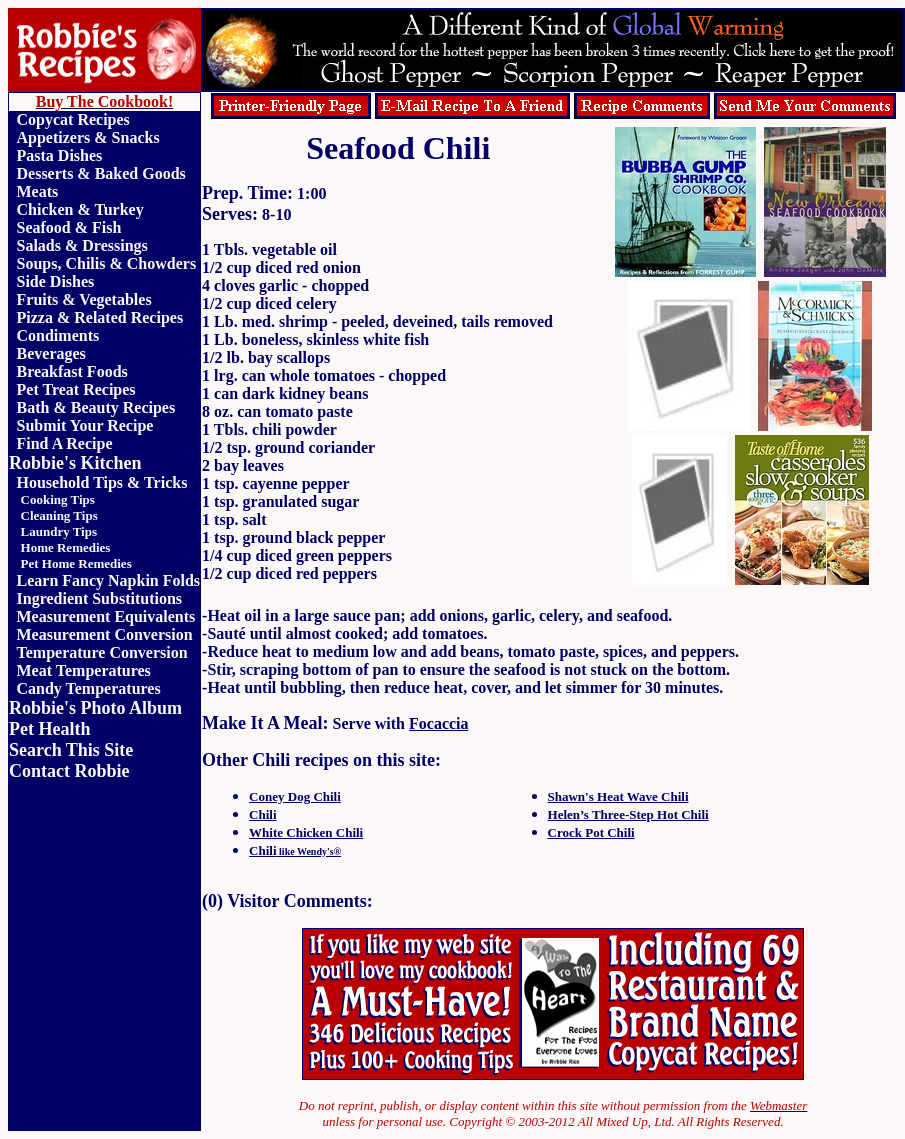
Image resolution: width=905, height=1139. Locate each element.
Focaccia (439, 723)
